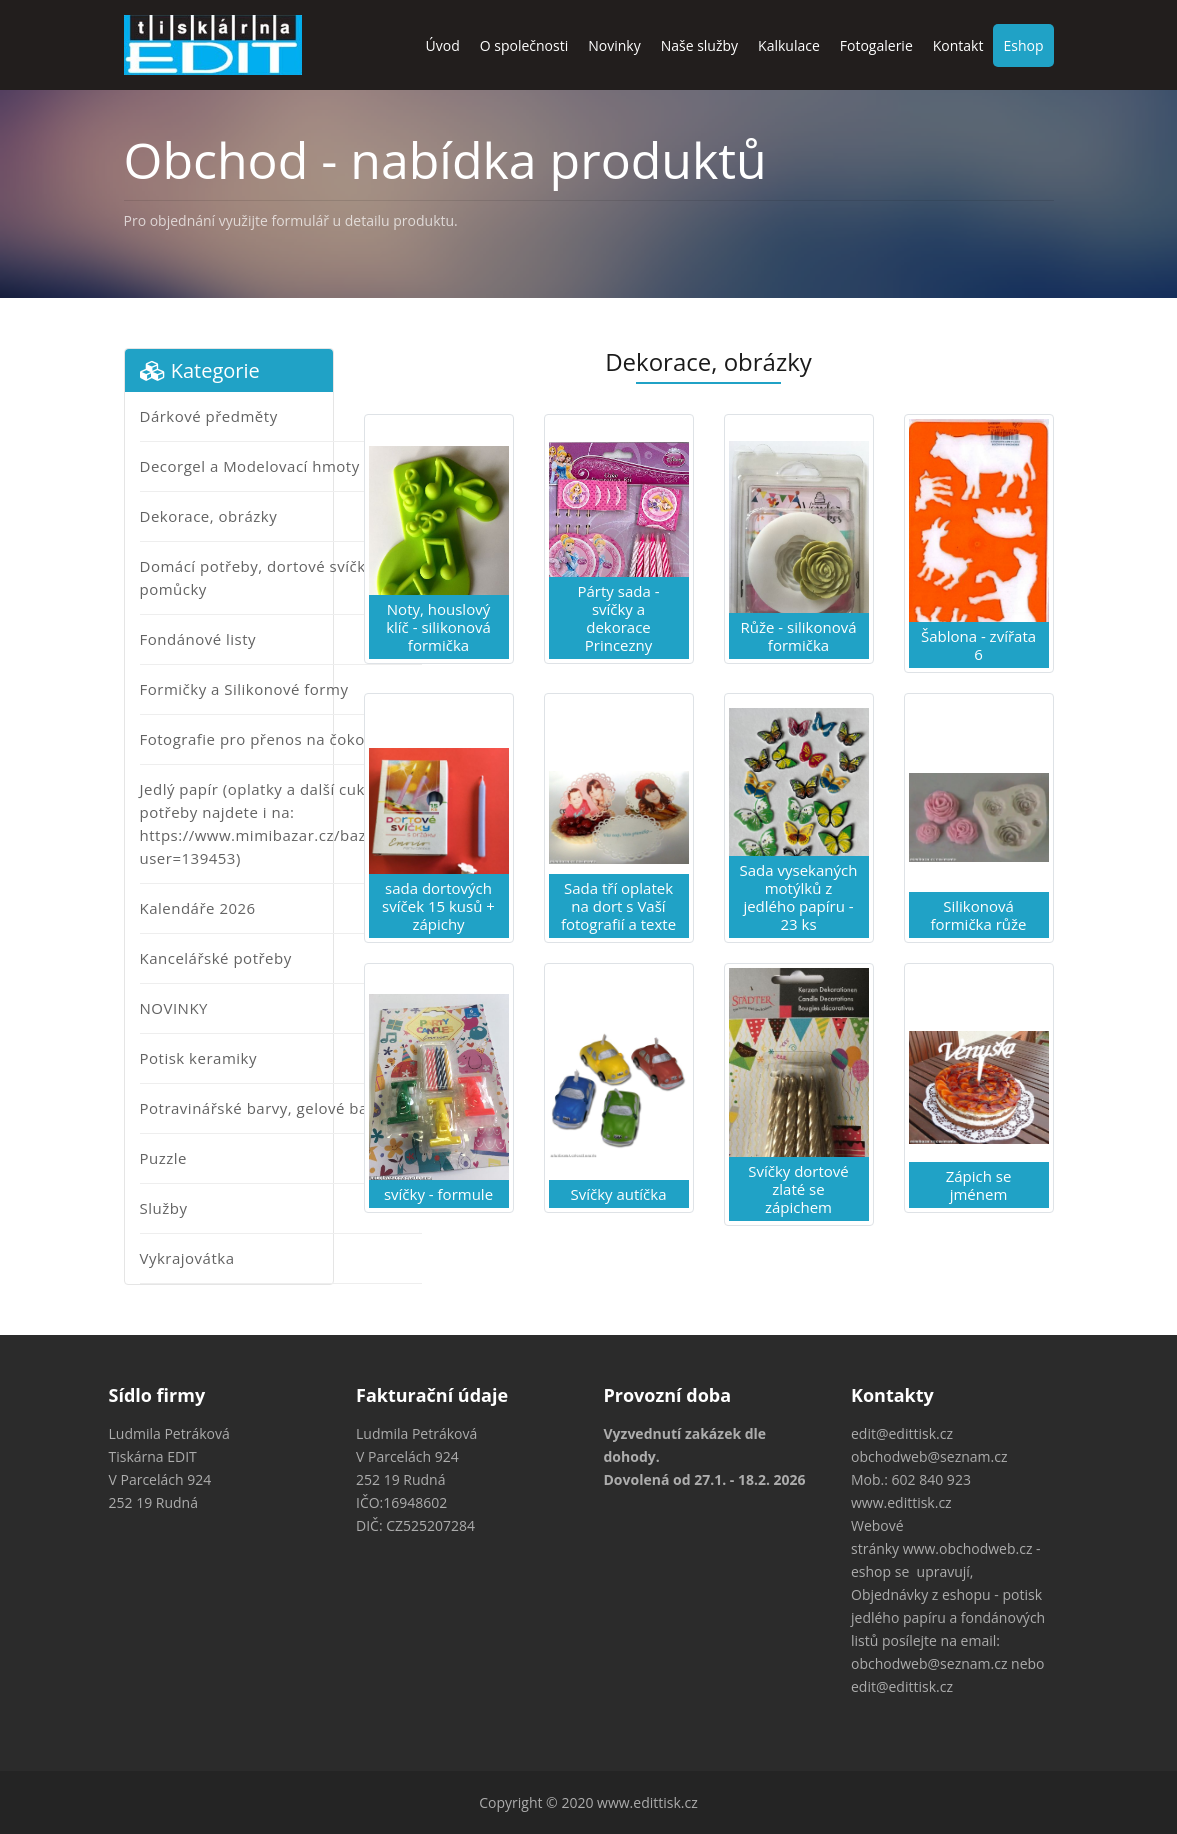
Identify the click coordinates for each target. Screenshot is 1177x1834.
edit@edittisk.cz (902, 1433)
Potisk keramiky (198, 1058)
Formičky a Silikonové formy (244, 689)
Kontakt (958, 45)
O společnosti (524, 45)
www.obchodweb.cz (968, 1548)
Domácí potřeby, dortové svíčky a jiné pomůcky (279, 577)
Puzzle (164, 1158)
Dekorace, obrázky (209, 516)
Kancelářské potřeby (216, 958)
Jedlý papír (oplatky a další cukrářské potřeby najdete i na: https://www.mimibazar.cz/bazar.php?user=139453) (281, 823)
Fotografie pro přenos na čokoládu (269, 739)
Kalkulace (789, 45)
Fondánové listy (198, 639)
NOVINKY (174, 1008)
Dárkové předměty (209, 416)
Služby (164, 1208)
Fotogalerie (876, 45)
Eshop (1023, 45)
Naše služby (699, 45)
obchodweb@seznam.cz (929, 1456)
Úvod (443, 45)
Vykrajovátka (187, 1258)
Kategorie (200, 370)
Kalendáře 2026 (198, 908)
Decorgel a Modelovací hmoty (250, 466)
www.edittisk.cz (901, 1502)
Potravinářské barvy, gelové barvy (265, 1108)
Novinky (614, 45)
